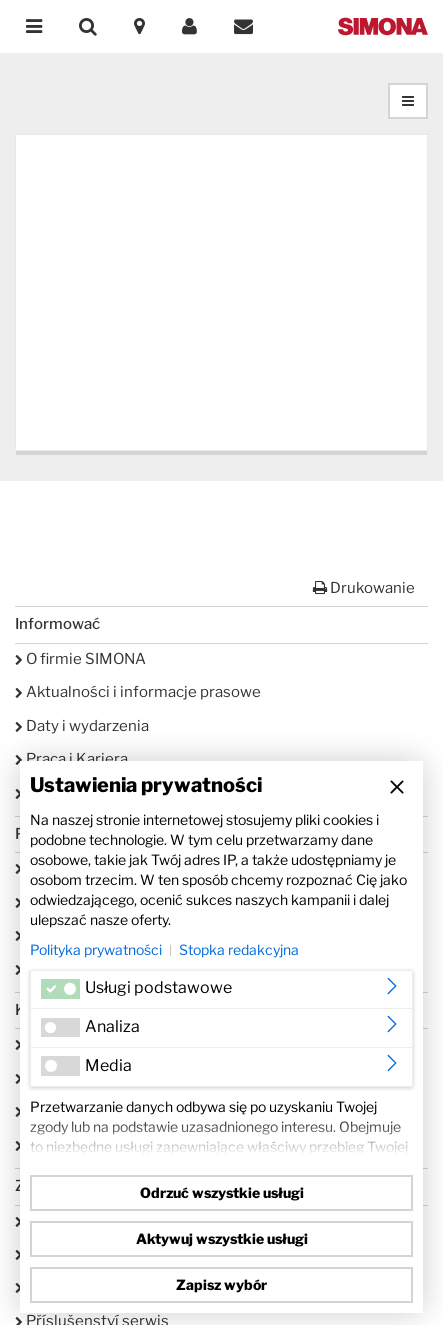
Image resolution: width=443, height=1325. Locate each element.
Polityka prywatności (96, 949)
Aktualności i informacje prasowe (138, 692)
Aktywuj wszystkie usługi (222, 1238)
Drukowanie (364, 588)
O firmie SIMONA (80, 659)
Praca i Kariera (71, 759)
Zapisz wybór (221, 1284)
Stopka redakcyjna (239, 949)
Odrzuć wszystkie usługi (222, 1192)
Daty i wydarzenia (82, 726)
